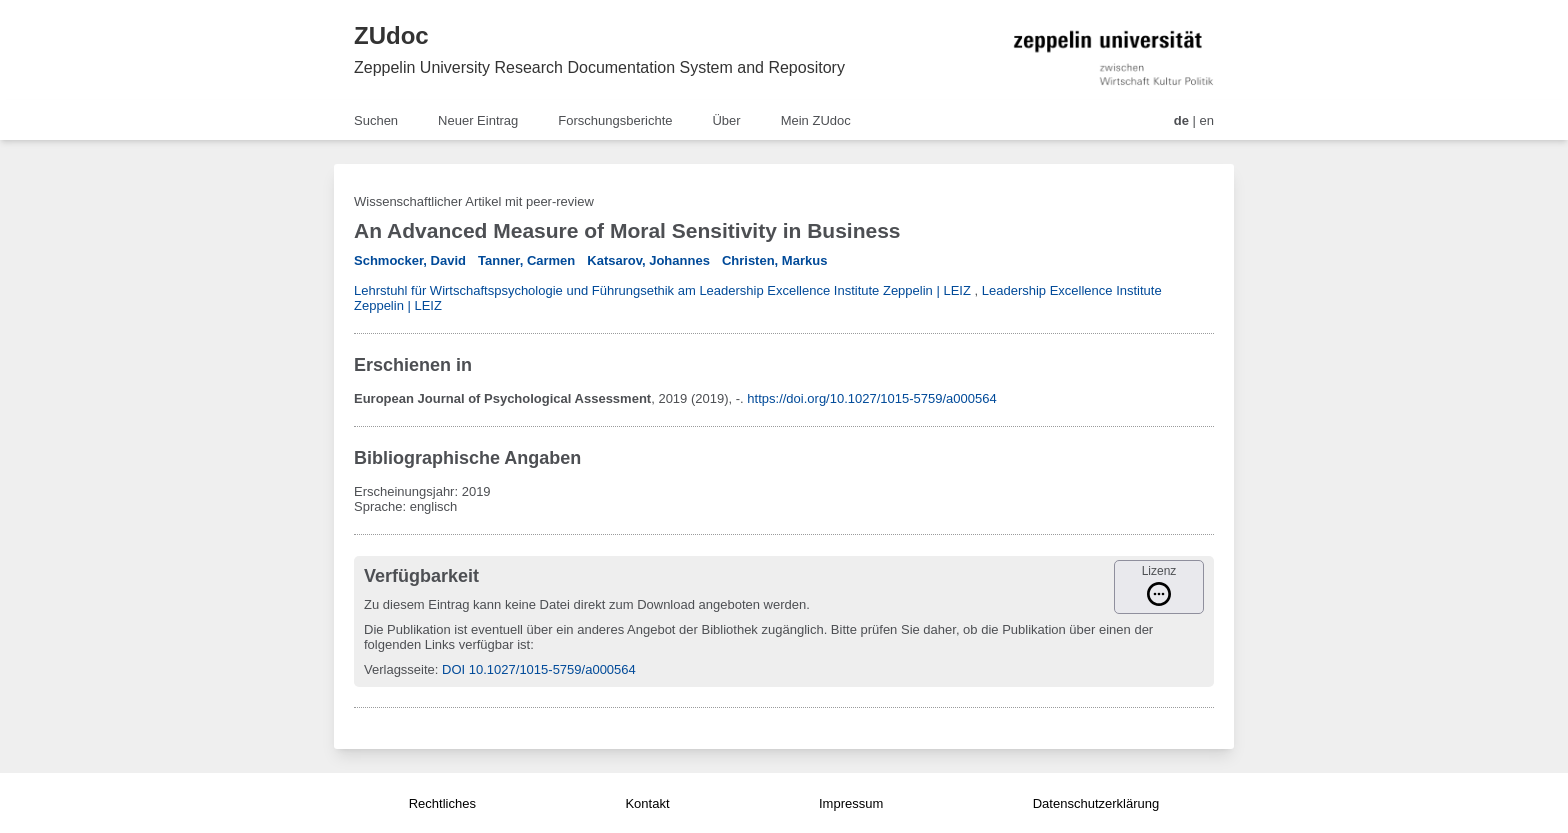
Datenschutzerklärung (1096, 803)
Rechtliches (442, 803)
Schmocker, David (410, 260)
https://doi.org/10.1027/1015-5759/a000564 (871, 398)
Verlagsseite (399, 669)
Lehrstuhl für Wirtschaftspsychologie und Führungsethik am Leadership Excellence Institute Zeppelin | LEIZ (662, 290)
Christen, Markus (774, 260)
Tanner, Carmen (526, 260)
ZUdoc (391, 35)
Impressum (851, 803)
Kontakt (647, 803)
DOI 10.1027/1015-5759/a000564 (539, 669)
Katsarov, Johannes (648, 260)
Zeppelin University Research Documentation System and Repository (599, 67)
